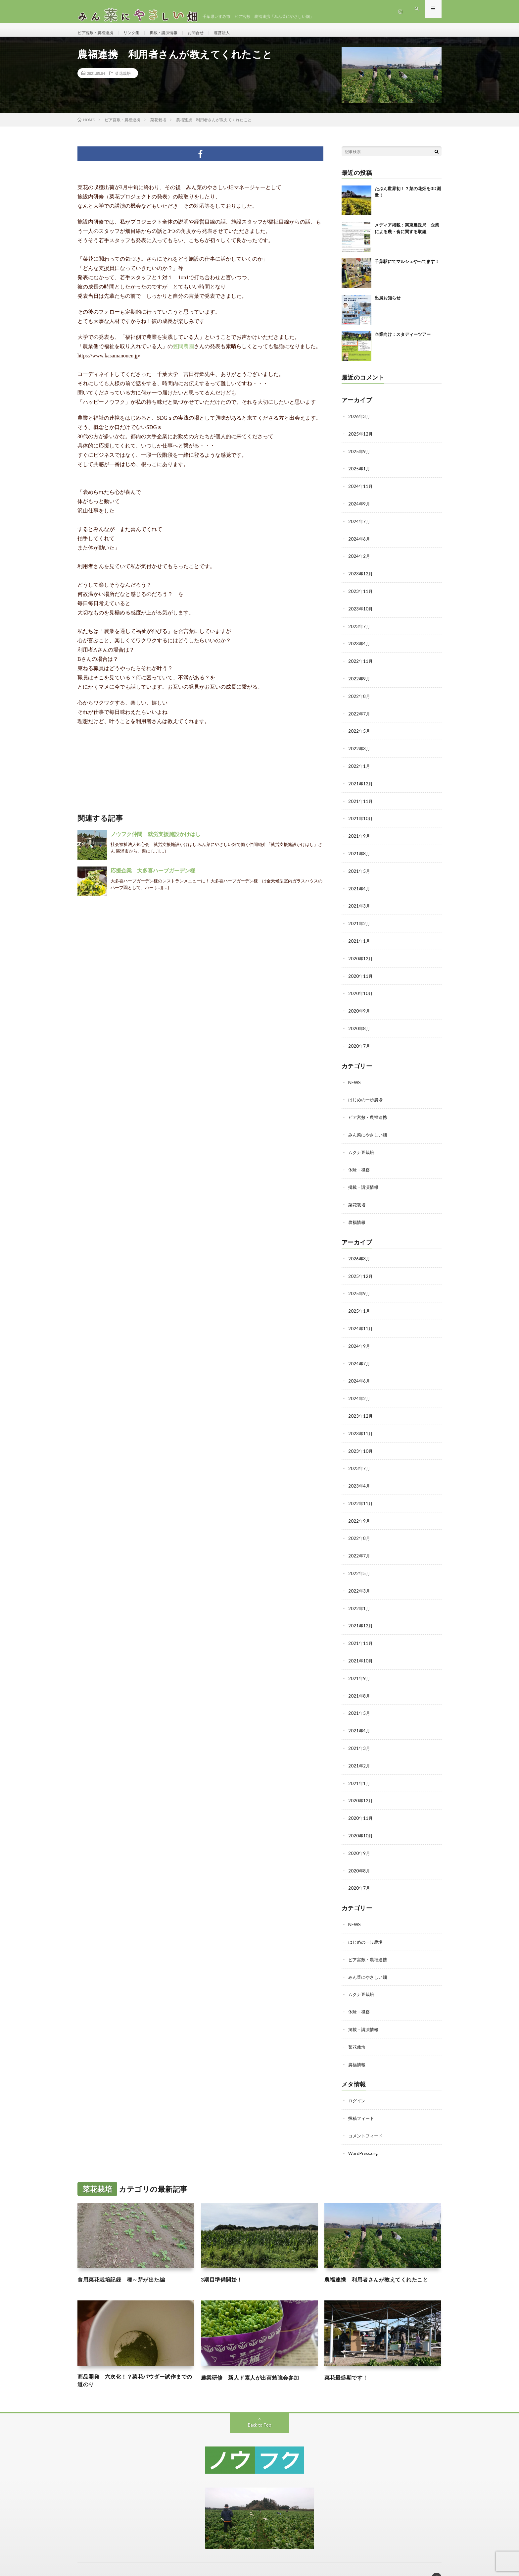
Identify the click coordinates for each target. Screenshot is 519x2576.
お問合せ (210, 33)
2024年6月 (359, 543)
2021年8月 (359, 853)
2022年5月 (359, 733)
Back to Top (259, 2408)
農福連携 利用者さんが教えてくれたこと (382, 2260)
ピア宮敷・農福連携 (98, 33)
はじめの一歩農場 (366, 1096)
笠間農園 (183, 353)
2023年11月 (360, 595)
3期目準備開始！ (224, 2260)
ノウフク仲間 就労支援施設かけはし (156, 840)
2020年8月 (359, 1025)
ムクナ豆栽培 (362, 1148)
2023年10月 (360, 612)
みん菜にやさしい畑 (369, 1130)
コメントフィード (366, 2117)
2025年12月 (360, 440)
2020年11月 (360, 974)
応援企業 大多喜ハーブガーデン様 (153, 877)
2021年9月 (359, 836)
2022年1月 (359, 767)
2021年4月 (359, 888)
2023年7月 (359, 629)
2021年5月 (359, 870)
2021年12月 (360, 784)
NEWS (354, 1079)
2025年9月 (359, 457)
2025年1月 (359, 474)
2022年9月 (359, 681)
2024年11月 (360, 492)
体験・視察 (359, 1165)
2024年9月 (359, 509)
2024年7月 (359, 526)
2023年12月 (360, 578)
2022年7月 (359, 715)
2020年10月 (360, 991)
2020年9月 (359, 1008)
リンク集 (138, 33)
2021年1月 (359, 939)
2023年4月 (359, 647)
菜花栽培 (123, 80)
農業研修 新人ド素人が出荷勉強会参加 (256, 2358)
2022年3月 (359, 750)
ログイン (357, 2083)
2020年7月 (359, 1043)
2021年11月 (360, 802)
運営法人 (239, 33)
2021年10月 (360, 819)
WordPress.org (364, 2134)
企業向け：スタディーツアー (403, 340)
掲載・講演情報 (174, 33)
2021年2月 (359, 922)
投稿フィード (362, 2100)
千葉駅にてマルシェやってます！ (407, 268)
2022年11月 (360, 664)
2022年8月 (359, 698)
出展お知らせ (388, 304)
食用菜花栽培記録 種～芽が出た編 (126, 2260)
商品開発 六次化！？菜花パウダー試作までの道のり (135, 2363)
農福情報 (357, 1217)
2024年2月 (359, 560)
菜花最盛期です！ (348, 2358)
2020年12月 (360, 957)
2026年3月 (359, 423)
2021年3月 (359, 905)
